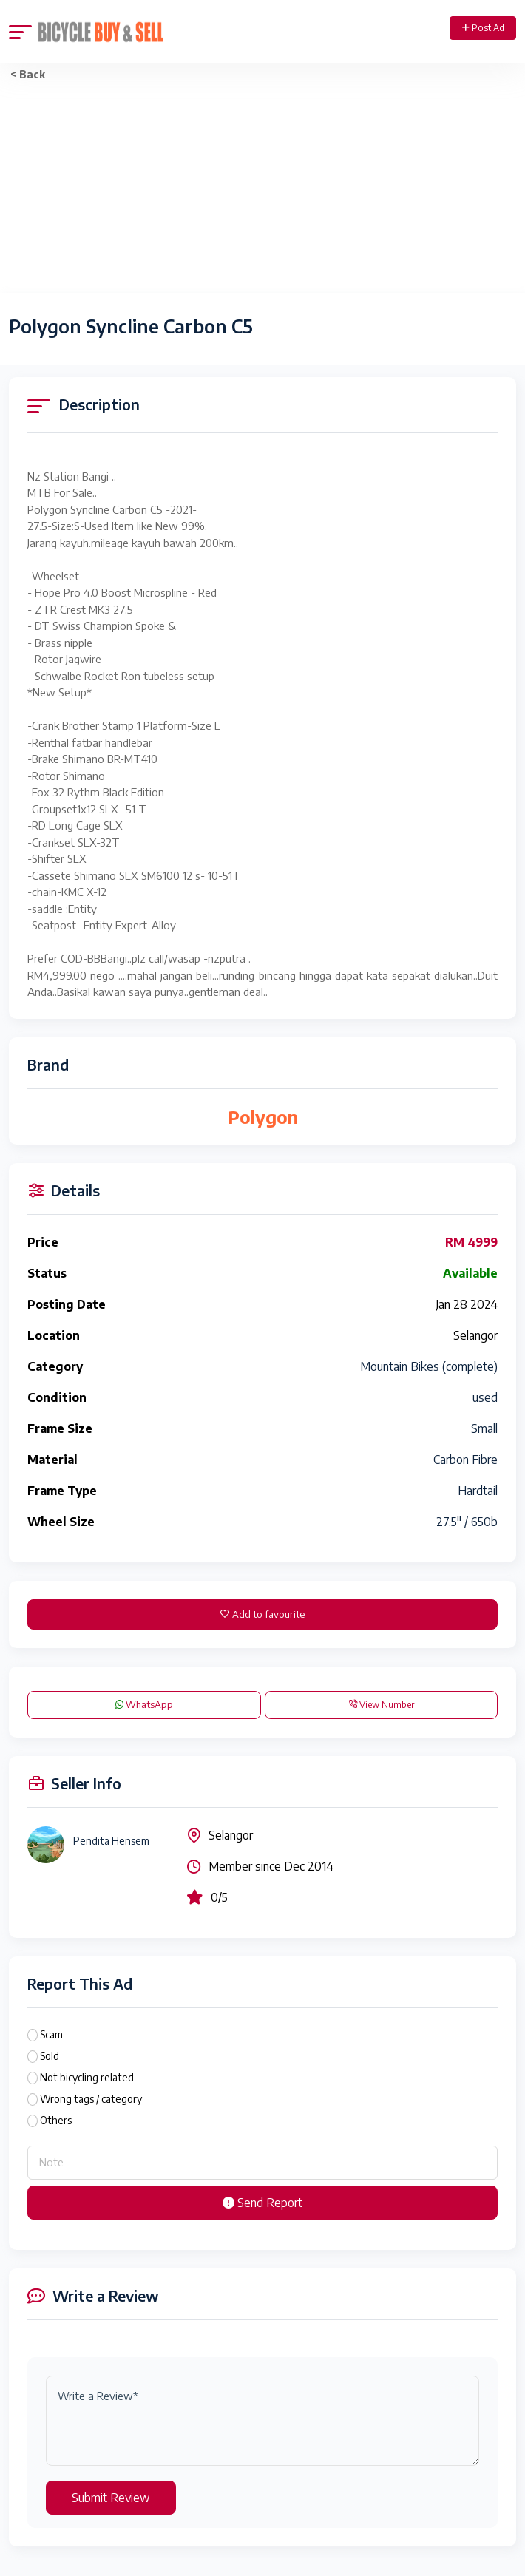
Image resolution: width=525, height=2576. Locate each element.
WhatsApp (144, 1704)
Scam (51, 2034)
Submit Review (111, 2497)
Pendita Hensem (111, 1840)
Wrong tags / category (91, 2098)
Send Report (262, 2202)
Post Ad (483, 27)
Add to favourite (262, 1614)
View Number (381, 1704)
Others (56, 2120)
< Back (27, 74)
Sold (49, 2056)
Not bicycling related (87, 2077)
